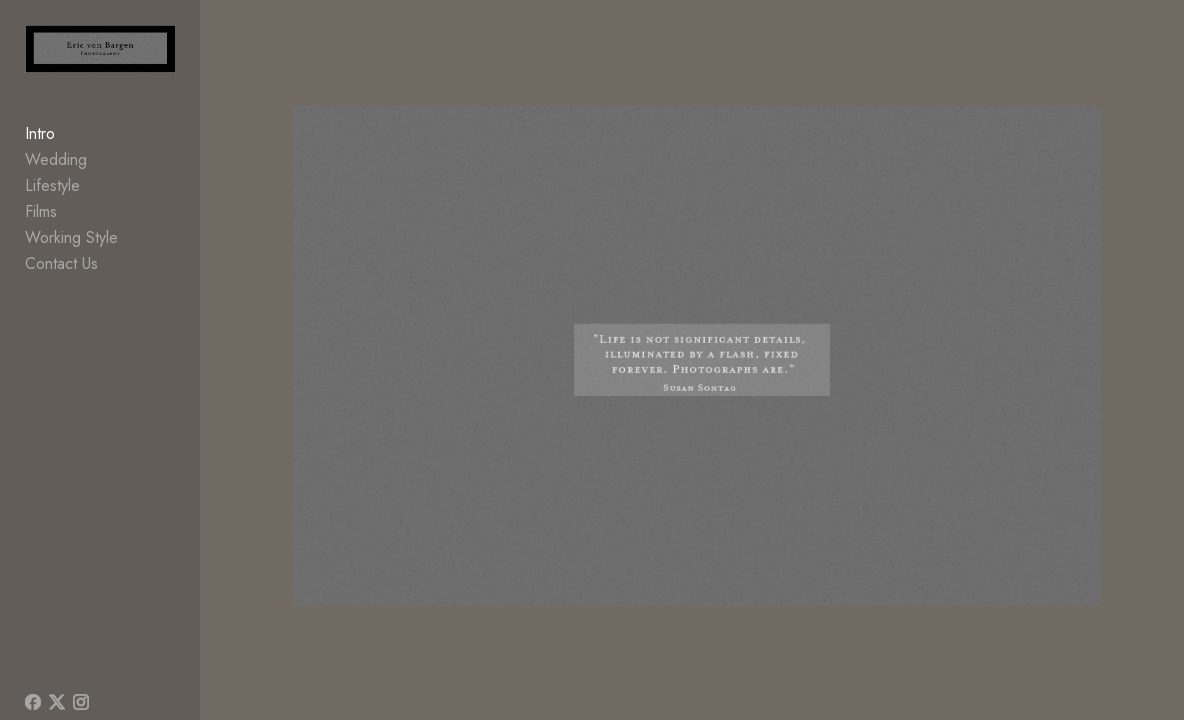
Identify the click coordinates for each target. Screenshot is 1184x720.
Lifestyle (52, 195)
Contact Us (61, 273)
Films (41, 221)
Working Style (71, 247)
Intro (40, 143)
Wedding (56, 169)
